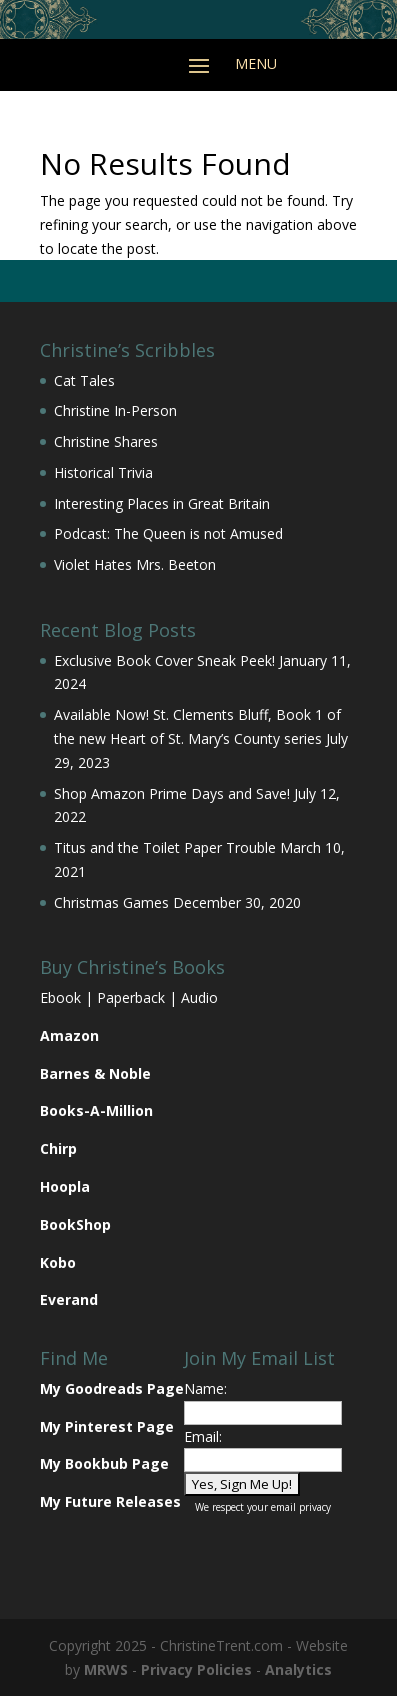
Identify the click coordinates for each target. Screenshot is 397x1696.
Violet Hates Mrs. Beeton (135, 564)
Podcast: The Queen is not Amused (168, 533)
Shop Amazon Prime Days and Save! (172, 793)
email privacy (301, 1507)
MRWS (106, 1669)
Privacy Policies (196, 1669)
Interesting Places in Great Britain (162, 503)
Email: (203, 1436)
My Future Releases (110, 1501)
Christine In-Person (115, 410)
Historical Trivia (103, 472)
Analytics (298, 1669)
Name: (205, 1388)
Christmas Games (111, 902)
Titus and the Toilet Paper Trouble (165, 847)
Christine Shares (106, 441)
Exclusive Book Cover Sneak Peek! (164, 660)
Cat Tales (84, 380)
